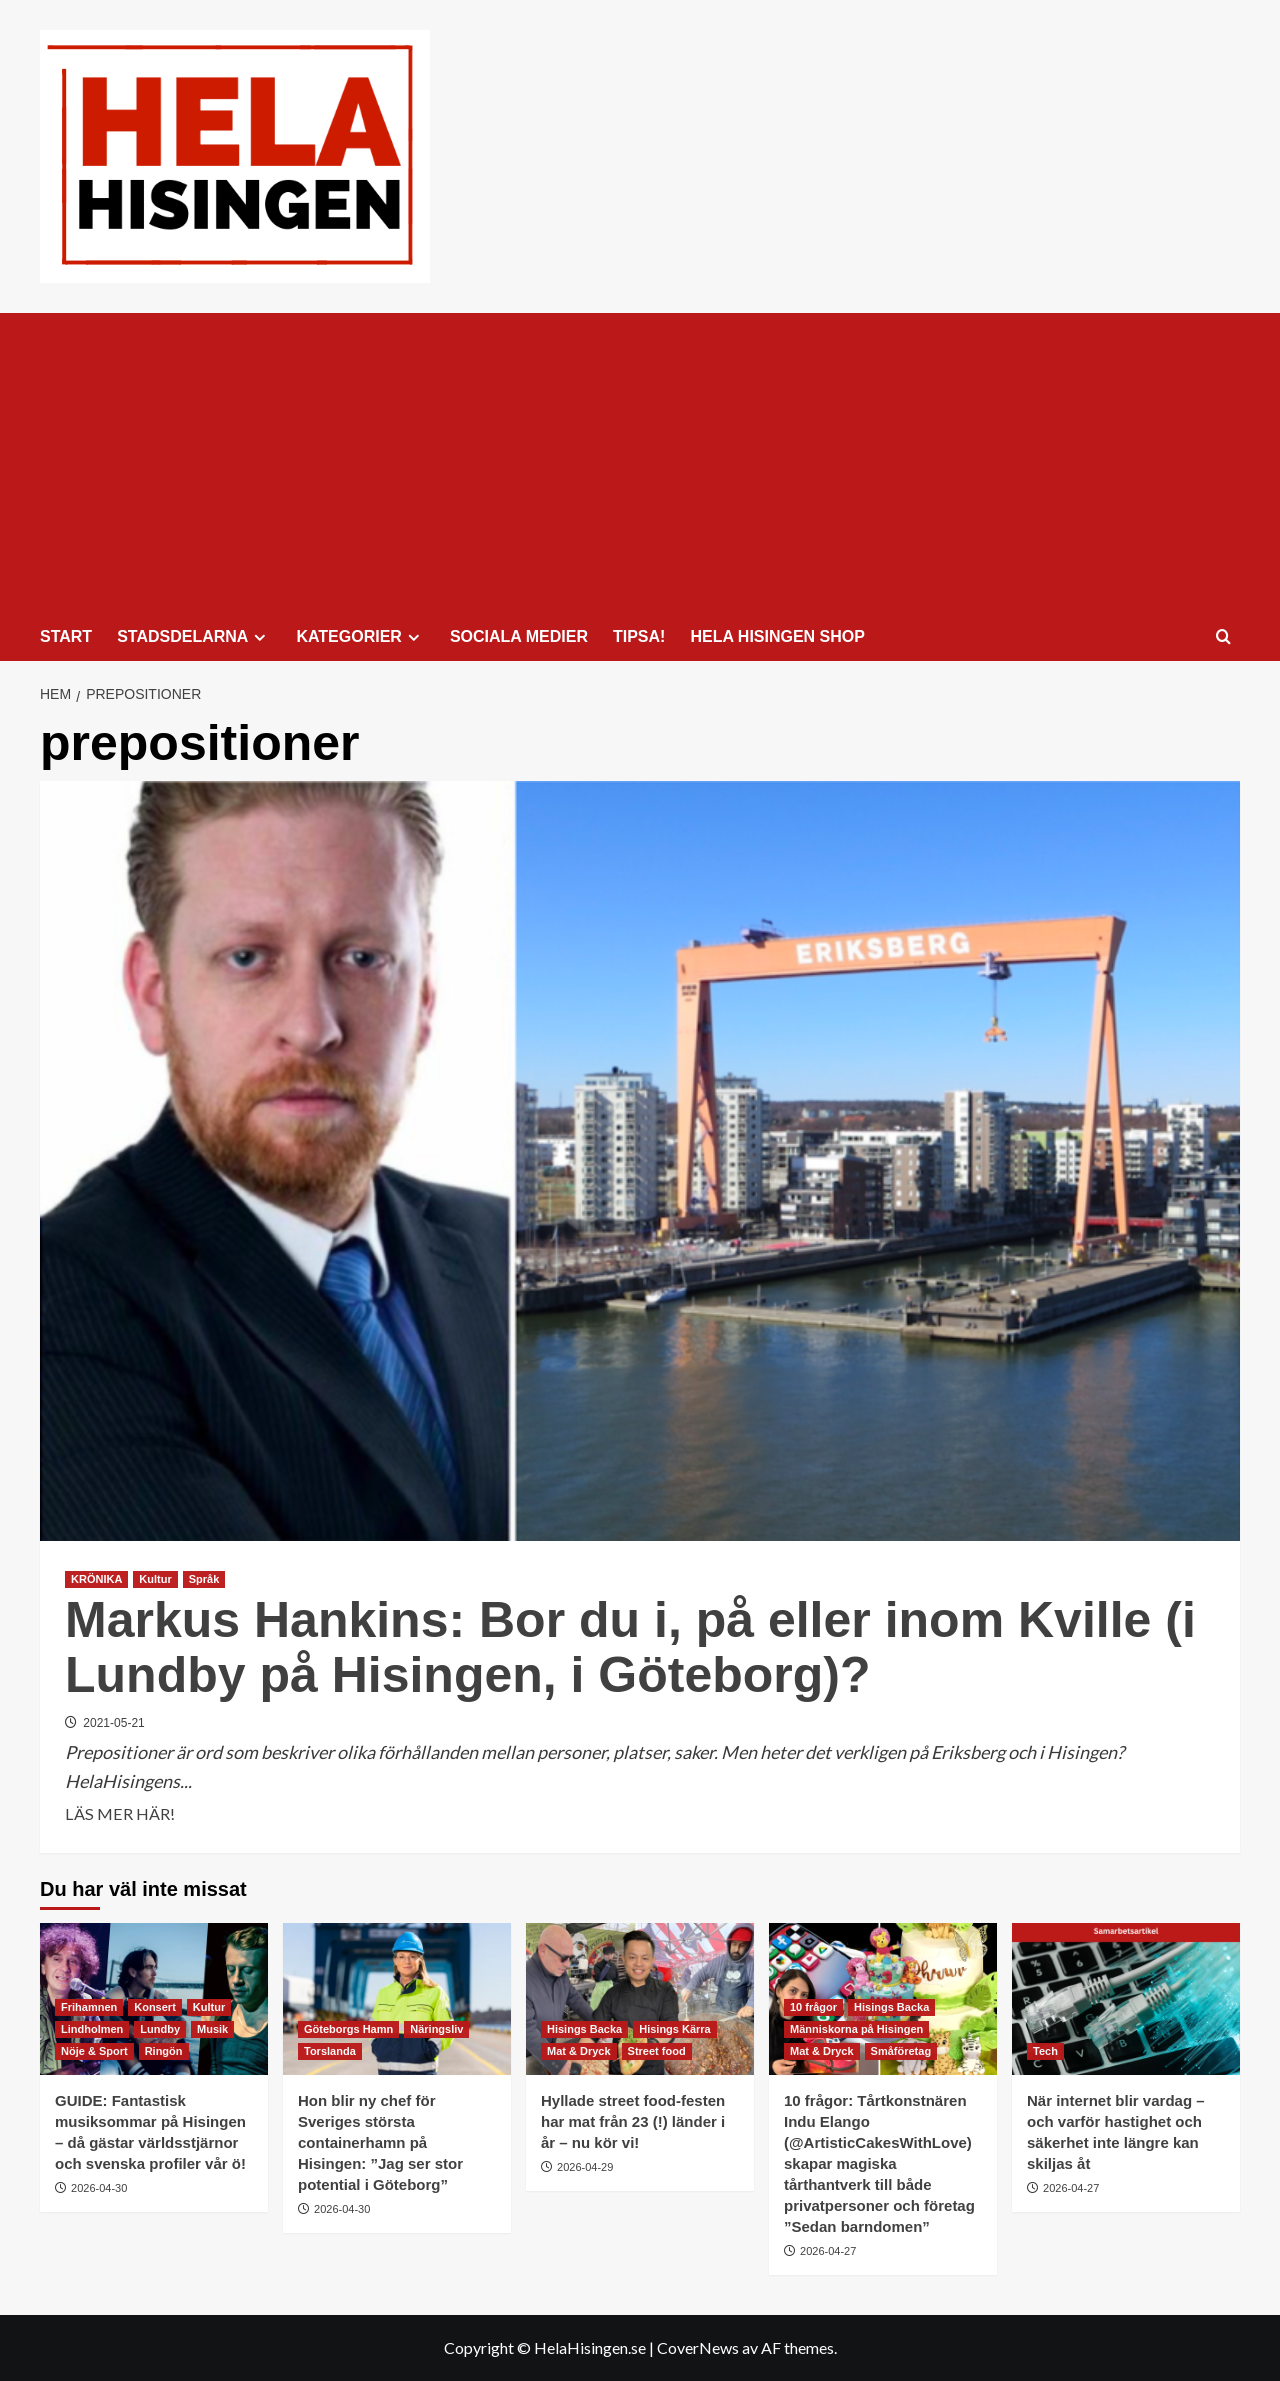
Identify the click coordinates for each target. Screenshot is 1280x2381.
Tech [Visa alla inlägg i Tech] (1045, 2051)
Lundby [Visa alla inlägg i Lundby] (160, 2029)
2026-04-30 (99, 2188)
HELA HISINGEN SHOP (777, 636)
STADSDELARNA (194, 637)
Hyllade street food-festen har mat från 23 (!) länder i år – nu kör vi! (633, 2121)
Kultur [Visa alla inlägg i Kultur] (155, 1579)
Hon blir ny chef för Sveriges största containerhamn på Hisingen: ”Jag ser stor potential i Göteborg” (380, 2142)
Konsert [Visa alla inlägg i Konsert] (155, 2007)
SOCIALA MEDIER (519, 636)
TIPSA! (639, 636)
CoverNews (698, 2347)
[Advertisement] (640, 463)
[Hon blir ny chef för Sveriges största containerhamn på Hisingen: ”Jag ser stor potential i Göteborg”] (397, 1999)
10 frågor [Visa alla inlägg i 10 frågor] (813, 2007)
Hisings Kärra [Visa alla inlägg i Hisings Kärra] (675, 2029)
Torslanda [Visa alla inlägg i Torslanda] (330, 2051)
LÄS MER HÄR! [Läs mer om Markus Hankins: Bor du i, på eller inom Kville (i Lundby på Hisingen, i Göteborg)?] (120, 1814)
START (66, 636)
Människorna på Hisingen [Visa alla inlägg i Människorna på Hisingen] (856, 2029)
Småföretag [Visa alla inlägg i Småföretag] (901, 2051)
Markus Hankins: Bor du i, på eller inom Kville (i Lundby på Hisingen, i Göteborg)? (630, 1647)
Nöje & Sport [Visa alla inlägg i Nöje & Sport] (94, 2051)
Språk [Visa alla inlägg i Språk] (204, 1579)
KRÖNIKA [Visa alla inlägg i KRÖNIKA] (96, 1579)
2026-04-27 (828, 2251)
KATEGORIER (360, 637)
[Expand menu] (259, 637)
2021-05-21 (113, 1723)
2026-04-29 (585, 2167)
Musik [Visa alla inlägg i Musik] (212, 2029)
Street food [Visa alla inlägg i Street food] (657, 2051)
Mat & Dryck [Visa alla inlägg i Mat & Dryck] (579, 2051)
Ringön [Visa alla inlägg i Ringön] (164, 2051)
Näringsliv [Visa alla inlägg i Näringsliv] (436, 2029)
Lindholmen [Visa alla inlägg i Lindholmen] (92, 2029)
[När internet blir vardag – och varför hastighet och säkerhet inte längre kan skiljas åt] (1126, 1999)
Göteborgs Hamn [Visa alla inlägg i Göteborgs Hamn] (348, 2029)
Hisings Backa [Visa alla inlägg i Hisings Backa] (584, 2029)
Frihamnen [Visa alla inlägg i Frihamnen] (89, 2007)
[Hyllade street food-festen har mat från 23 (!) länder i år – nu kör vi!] (640, 1999)
